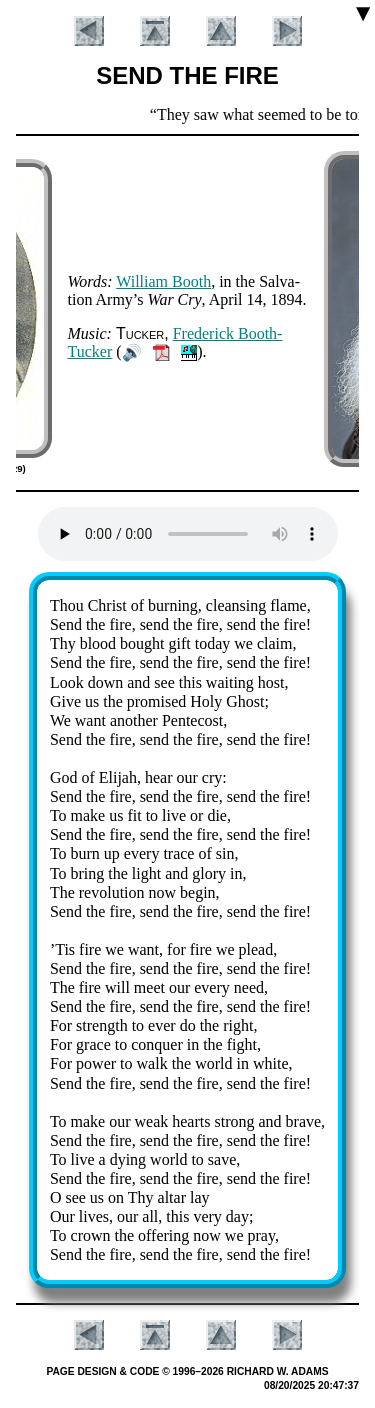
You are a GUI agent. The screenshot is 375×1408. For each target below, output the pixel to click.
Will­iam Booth (163, 281)
